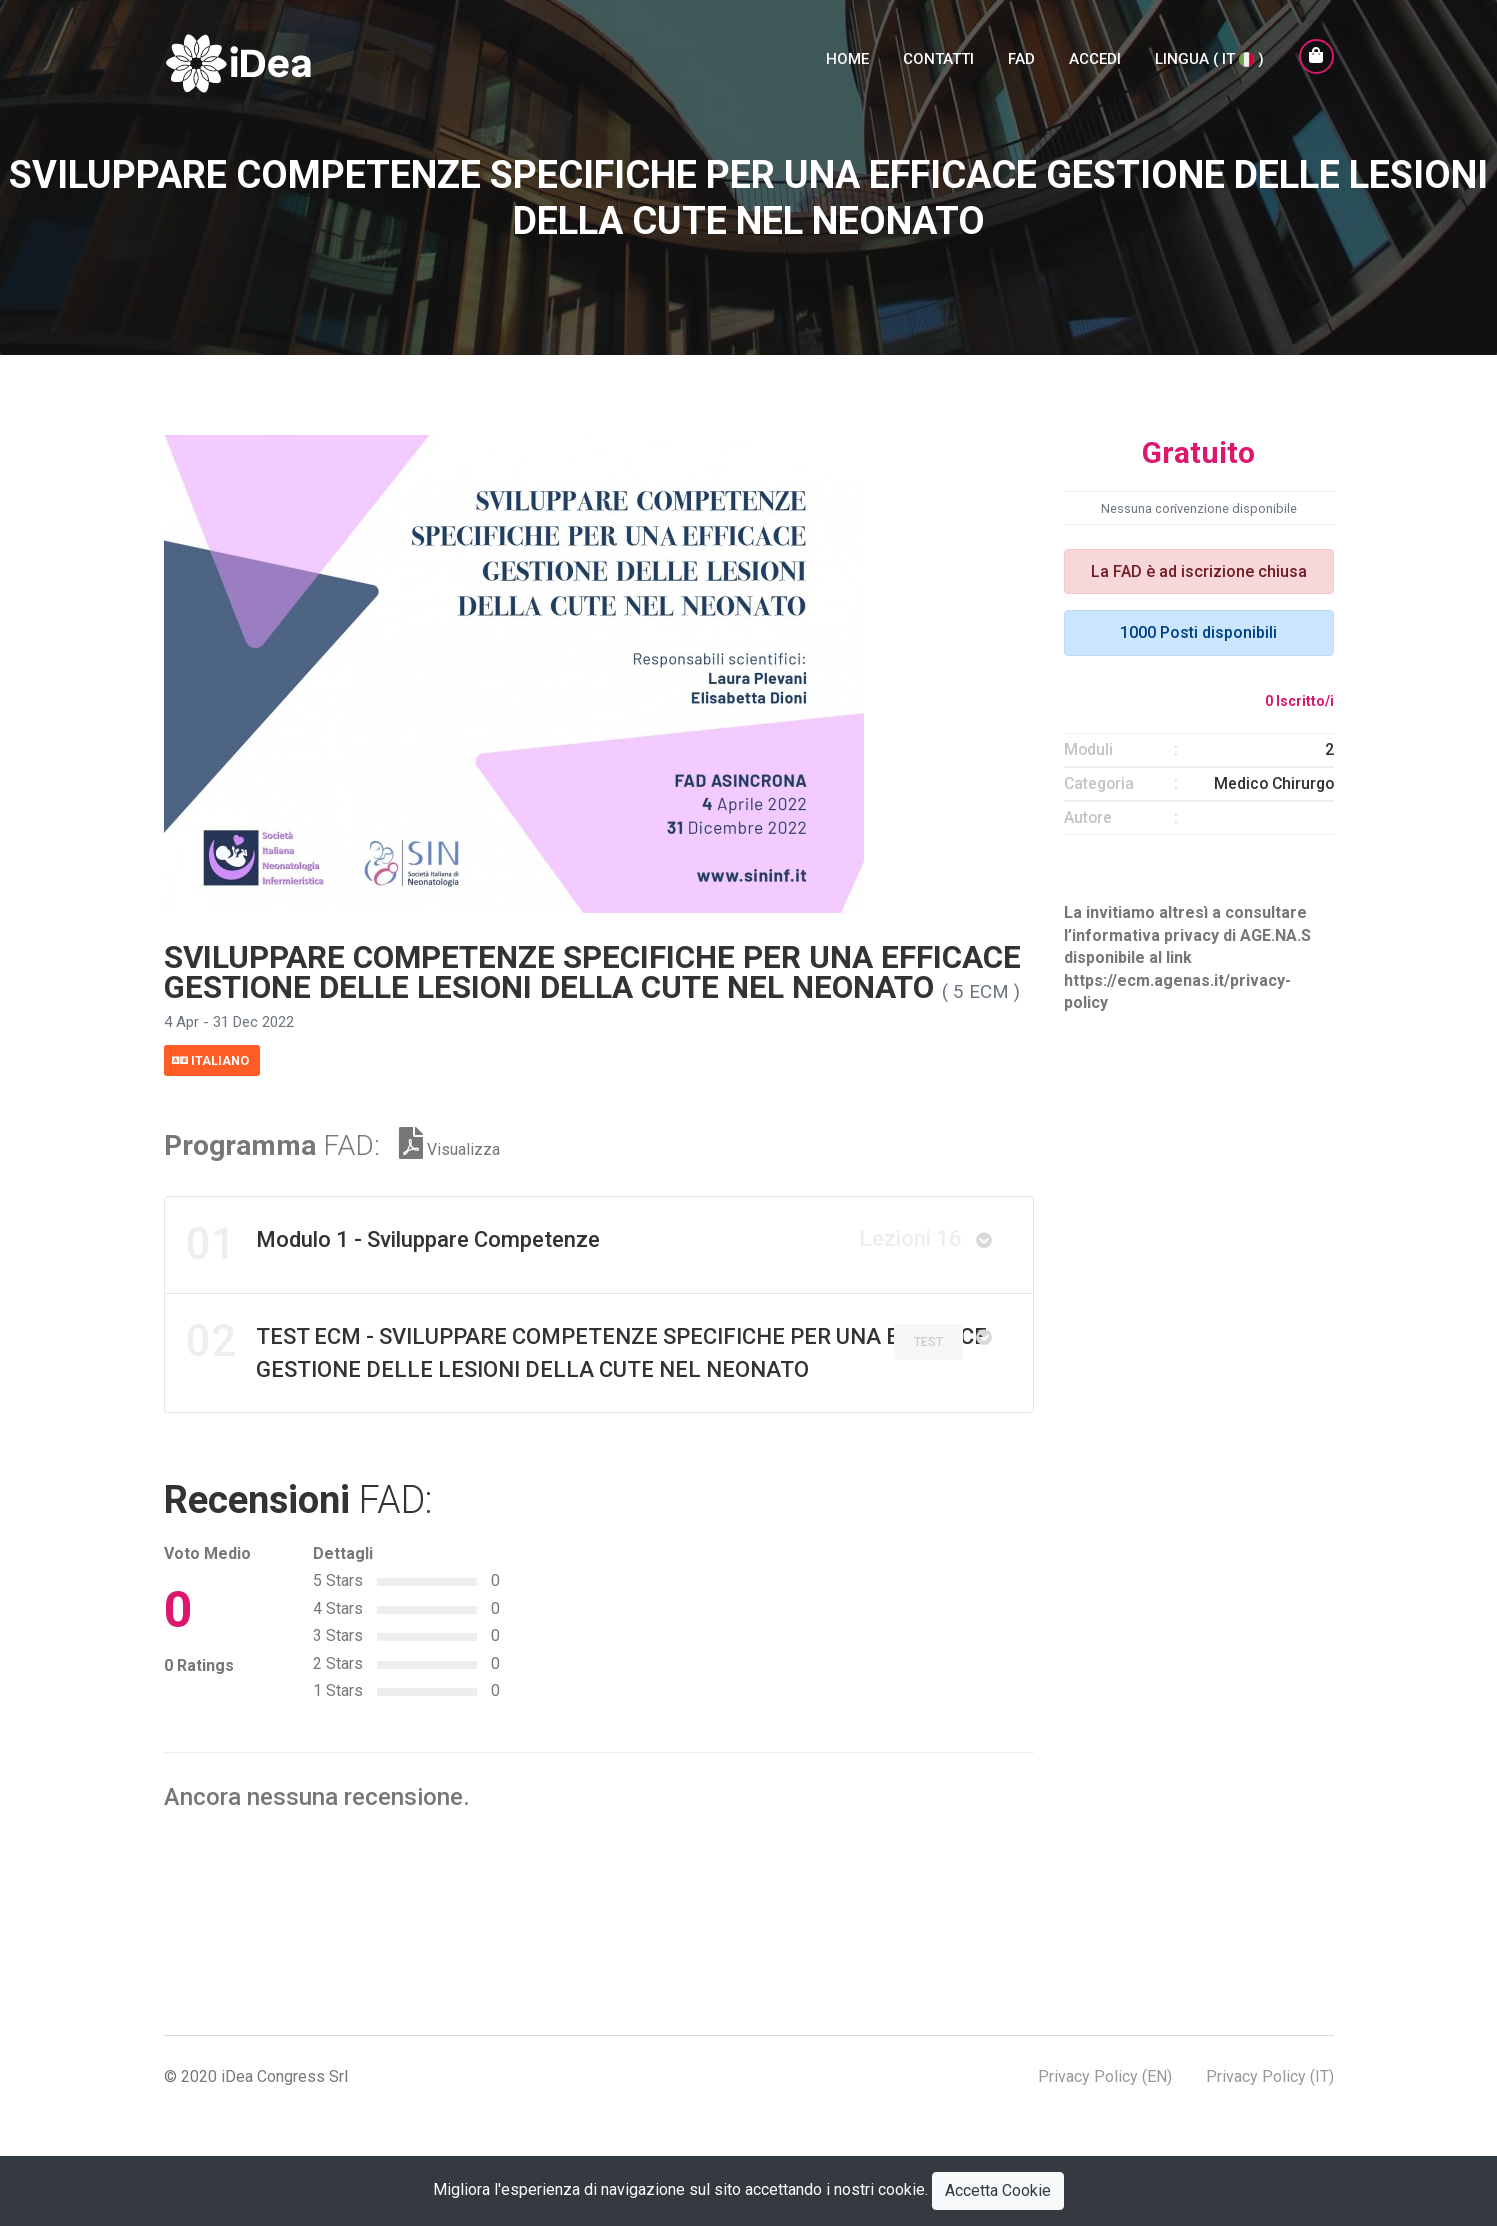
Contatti (938, 77)
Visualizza (449, 1180)
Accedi (1095, 77)
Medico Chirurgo (1274, 783)
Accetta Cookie (998, 2190)
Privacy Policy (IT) (1270, 2113)
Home (847, 77)
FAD (1021, 77)
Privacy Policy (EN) (1105, 2113)
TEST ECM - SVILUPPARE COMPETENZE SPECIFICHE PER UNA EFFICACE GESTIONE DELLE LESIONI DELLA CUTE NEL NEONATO (589, 1386)
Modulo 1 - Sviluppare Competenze (574, 1279)
